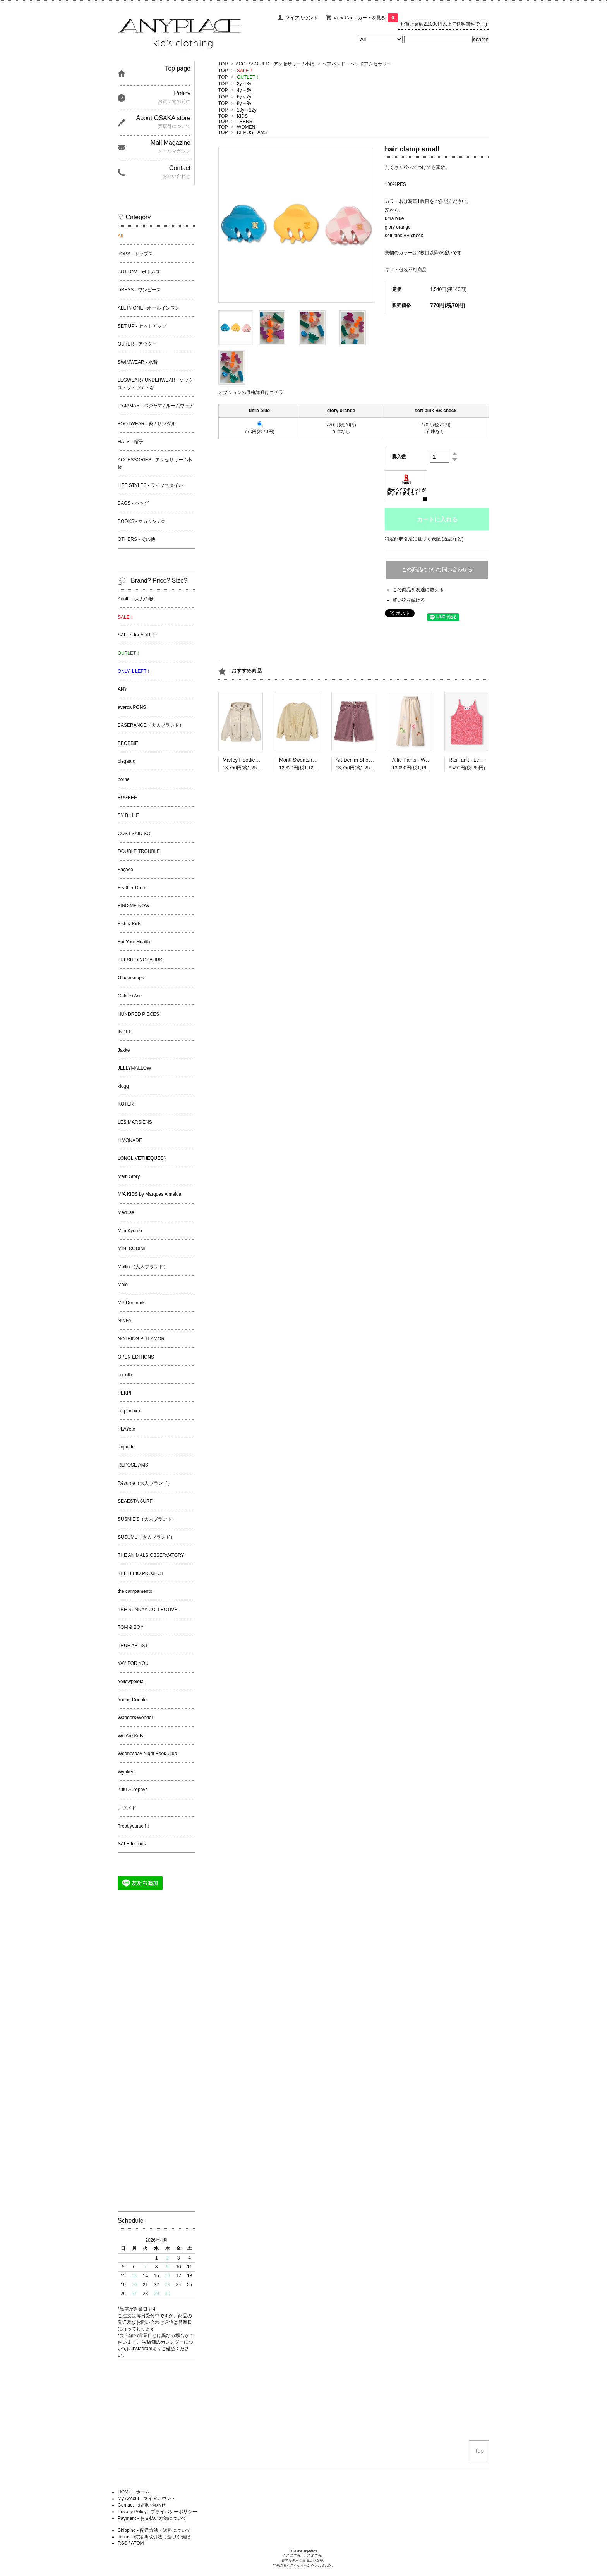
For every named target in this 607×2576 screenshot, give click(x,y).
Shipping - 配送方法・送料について (154, 2530)
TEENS (244, 121)
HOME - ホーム (134, 2492)
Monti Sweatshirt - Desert (307, 760)
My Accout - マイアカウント (147, 2498)
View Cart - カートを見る (366, 18)
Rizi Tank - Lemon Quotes (477, 760)
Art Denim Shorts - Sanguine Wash (375, 760)
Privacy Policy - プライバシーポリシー (157, 2511)
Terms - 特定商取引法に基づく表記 (154, 2537)
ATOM (137, 2543)
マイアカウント (301, 18)
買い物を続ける (409, 600)
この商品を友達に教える (418, 589)
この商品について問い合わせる (437, 570)
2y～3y (244, 83)
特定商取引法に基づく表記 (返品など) (424, 539)
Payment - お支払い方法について (152, 2518)
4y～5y (244, 90)
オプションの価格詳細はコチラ (250, 392)
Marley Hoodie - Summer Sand (257, 760)
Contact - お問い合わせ (142, 2505)
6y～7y (244, 97)
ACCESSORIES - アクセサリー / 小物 (275, 64)
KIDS (242, 116)
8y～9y (244, 103)
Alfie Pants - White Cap (418, 760)
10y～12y (247, 110)
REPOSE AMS (252, 132)
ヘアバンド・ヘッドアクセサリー (357, 64)
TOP (223, 64)
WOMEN (246, 127)
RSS (122, 2543)
